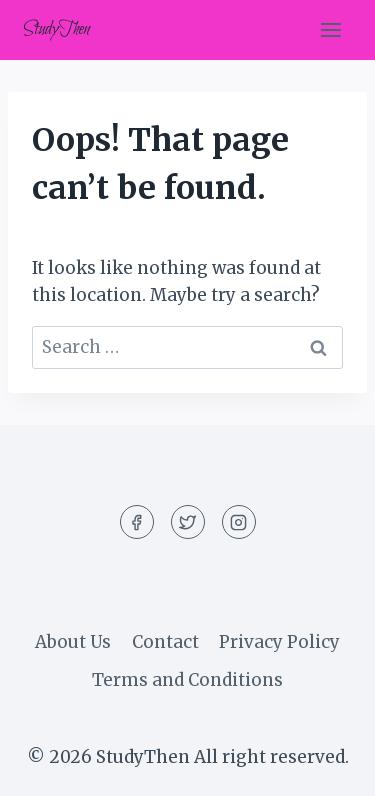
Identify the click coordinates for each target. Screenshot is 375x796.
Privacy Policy (279, 642)
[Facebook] (137, 522)
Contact (165, 642)
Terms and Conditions (187, 680)
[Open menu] (330, 29)
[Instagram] (239, 522)
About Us (73, 642)
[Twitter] (188, 522)
